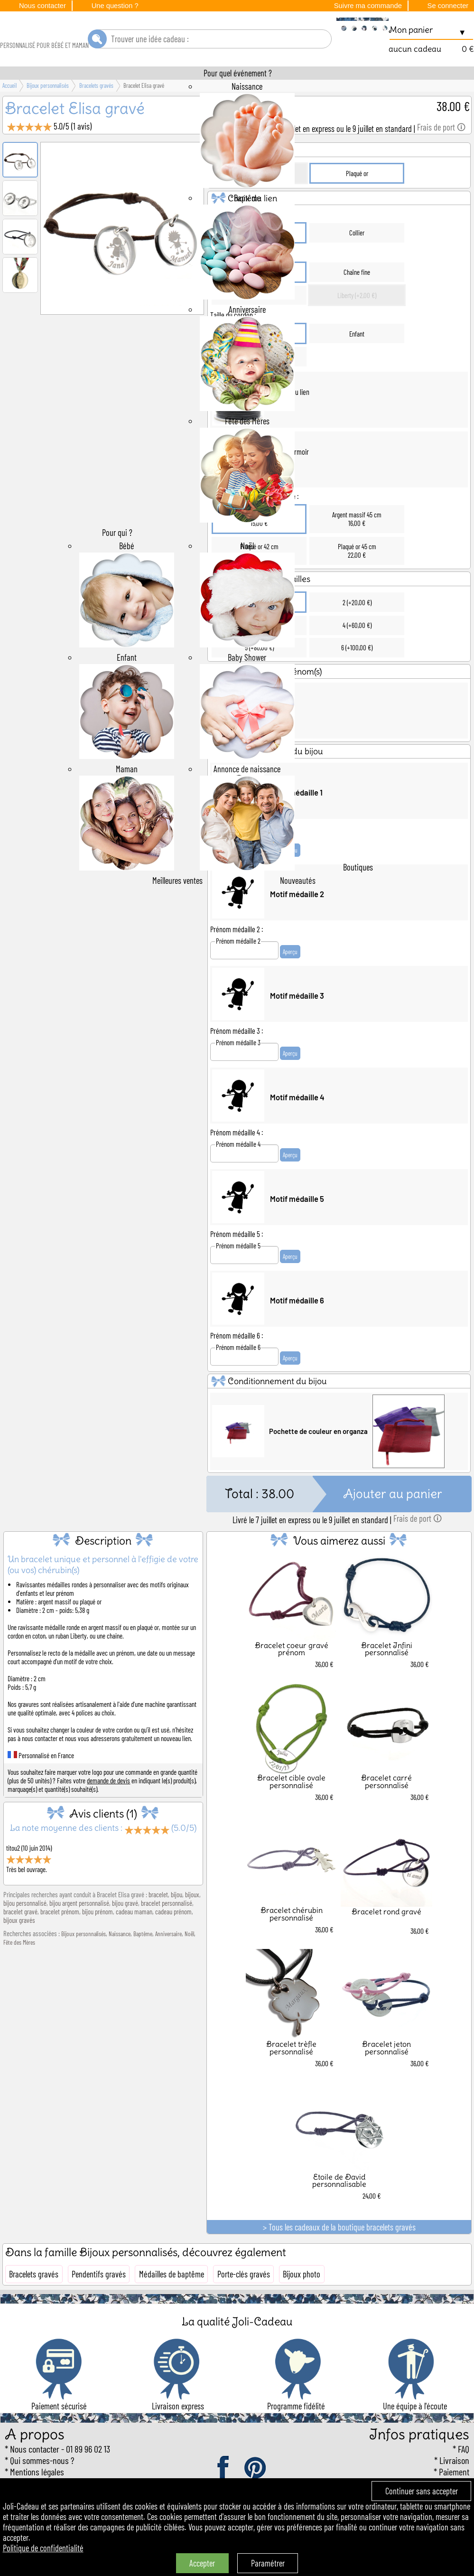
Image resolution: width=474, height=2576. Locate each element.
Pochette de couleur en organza (318, 1457)
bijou (176, 1921)
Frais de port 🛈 (441, 154)
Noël (189, 1961)
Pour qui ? (117, 559)
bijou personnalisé (24, 1930)
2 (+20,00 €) (357, 629)
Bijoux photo (301, 2300)
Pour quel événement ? (238, 99)
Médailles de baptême (171, 2300)
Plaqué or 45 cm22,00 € (357, 577)
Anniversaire (168, 1961)
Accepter (202, 2563)
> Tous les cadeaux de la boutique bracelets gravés (339, 2253)
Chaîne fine (357, 299)
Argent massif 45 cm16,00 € (356, 545)
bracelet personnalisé (166, 1930)
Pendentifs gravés (99, 2300)
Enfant (356, 360)
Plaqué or (357, 200)
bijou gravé (125, 1930)
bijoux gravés (19, 1947)
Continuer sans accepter (421, 2491)
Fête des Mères (19, 1969)
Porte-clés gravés (243, 2300)
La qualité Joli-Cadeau (237, 2348)
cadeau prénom (173, 1938)
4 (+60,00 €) (357, 652)
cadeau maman (134, 1938)
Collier (356, 259)
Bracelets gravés (33, 2300)
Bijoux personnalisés (83, 1961)
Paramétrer (268, 2563)
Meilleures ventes (177, 907)
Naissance (119, 1961)
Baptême (142, 1961)
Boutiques (358, 894)
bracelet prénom (59, 1938)
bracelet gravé (20, 1938)
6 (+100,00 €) (356, 674)
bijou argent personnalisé (79, 1930)
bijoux (192, 1921)
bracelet (158, 1921)
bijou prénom (97, 1938)
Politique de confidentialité (43, 2548)
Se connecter (448, 5)
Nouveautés (298, 907)
